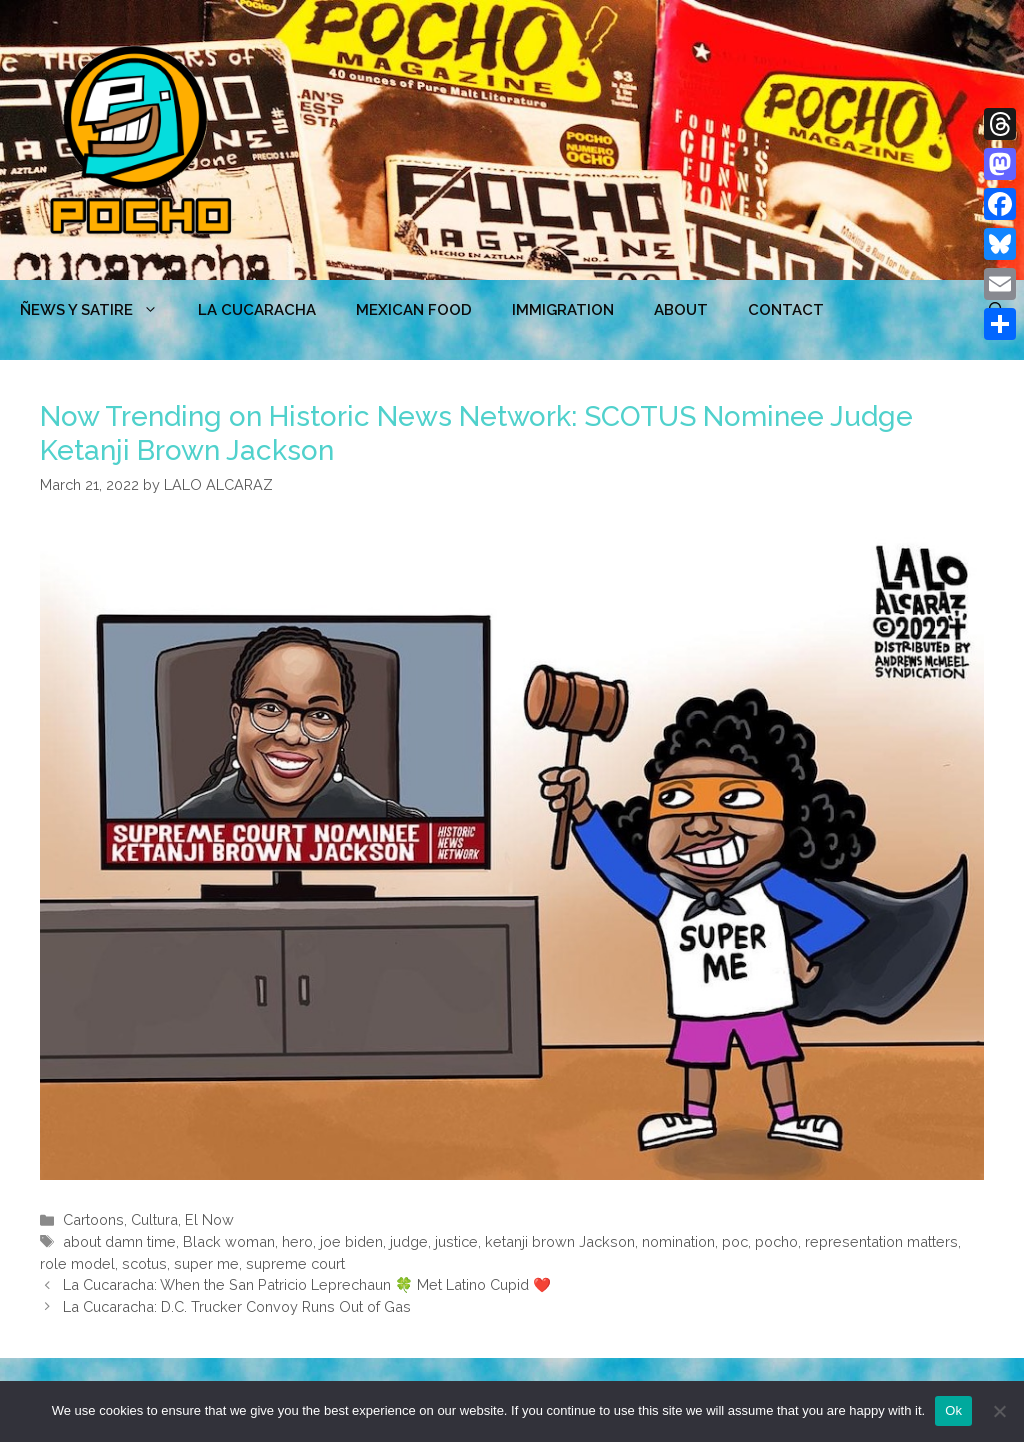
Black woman (229, 1241)
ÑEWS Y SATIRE (99, 310)
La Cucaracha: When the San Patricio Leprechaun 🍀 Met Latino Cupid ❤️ (307, 1284)
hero (297, 1241)
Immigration (563, 310)
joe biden (351, 1241)
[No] (999, 1411)
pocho (776, 1241)
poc (735, 1241)
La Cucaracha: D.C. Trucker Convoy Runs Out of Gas (237, 1306)
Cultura (154, 1219)
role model (77, 1263)
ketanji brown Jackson (560, 1241)
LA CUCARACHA (257, 310)
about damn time (119, 1241)
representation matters (881, 1241)
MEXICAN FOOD (414, 310)
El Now (209, 1219)
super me (206, 1263)
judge (409, 1241)
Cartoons (93, 1219)
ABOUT (681, 310)
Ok (953, 1410)
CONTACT (786, 310)
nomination (678, 1241)
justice (456, 1241)
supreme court (295, 1263)
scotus (144, 1263)
